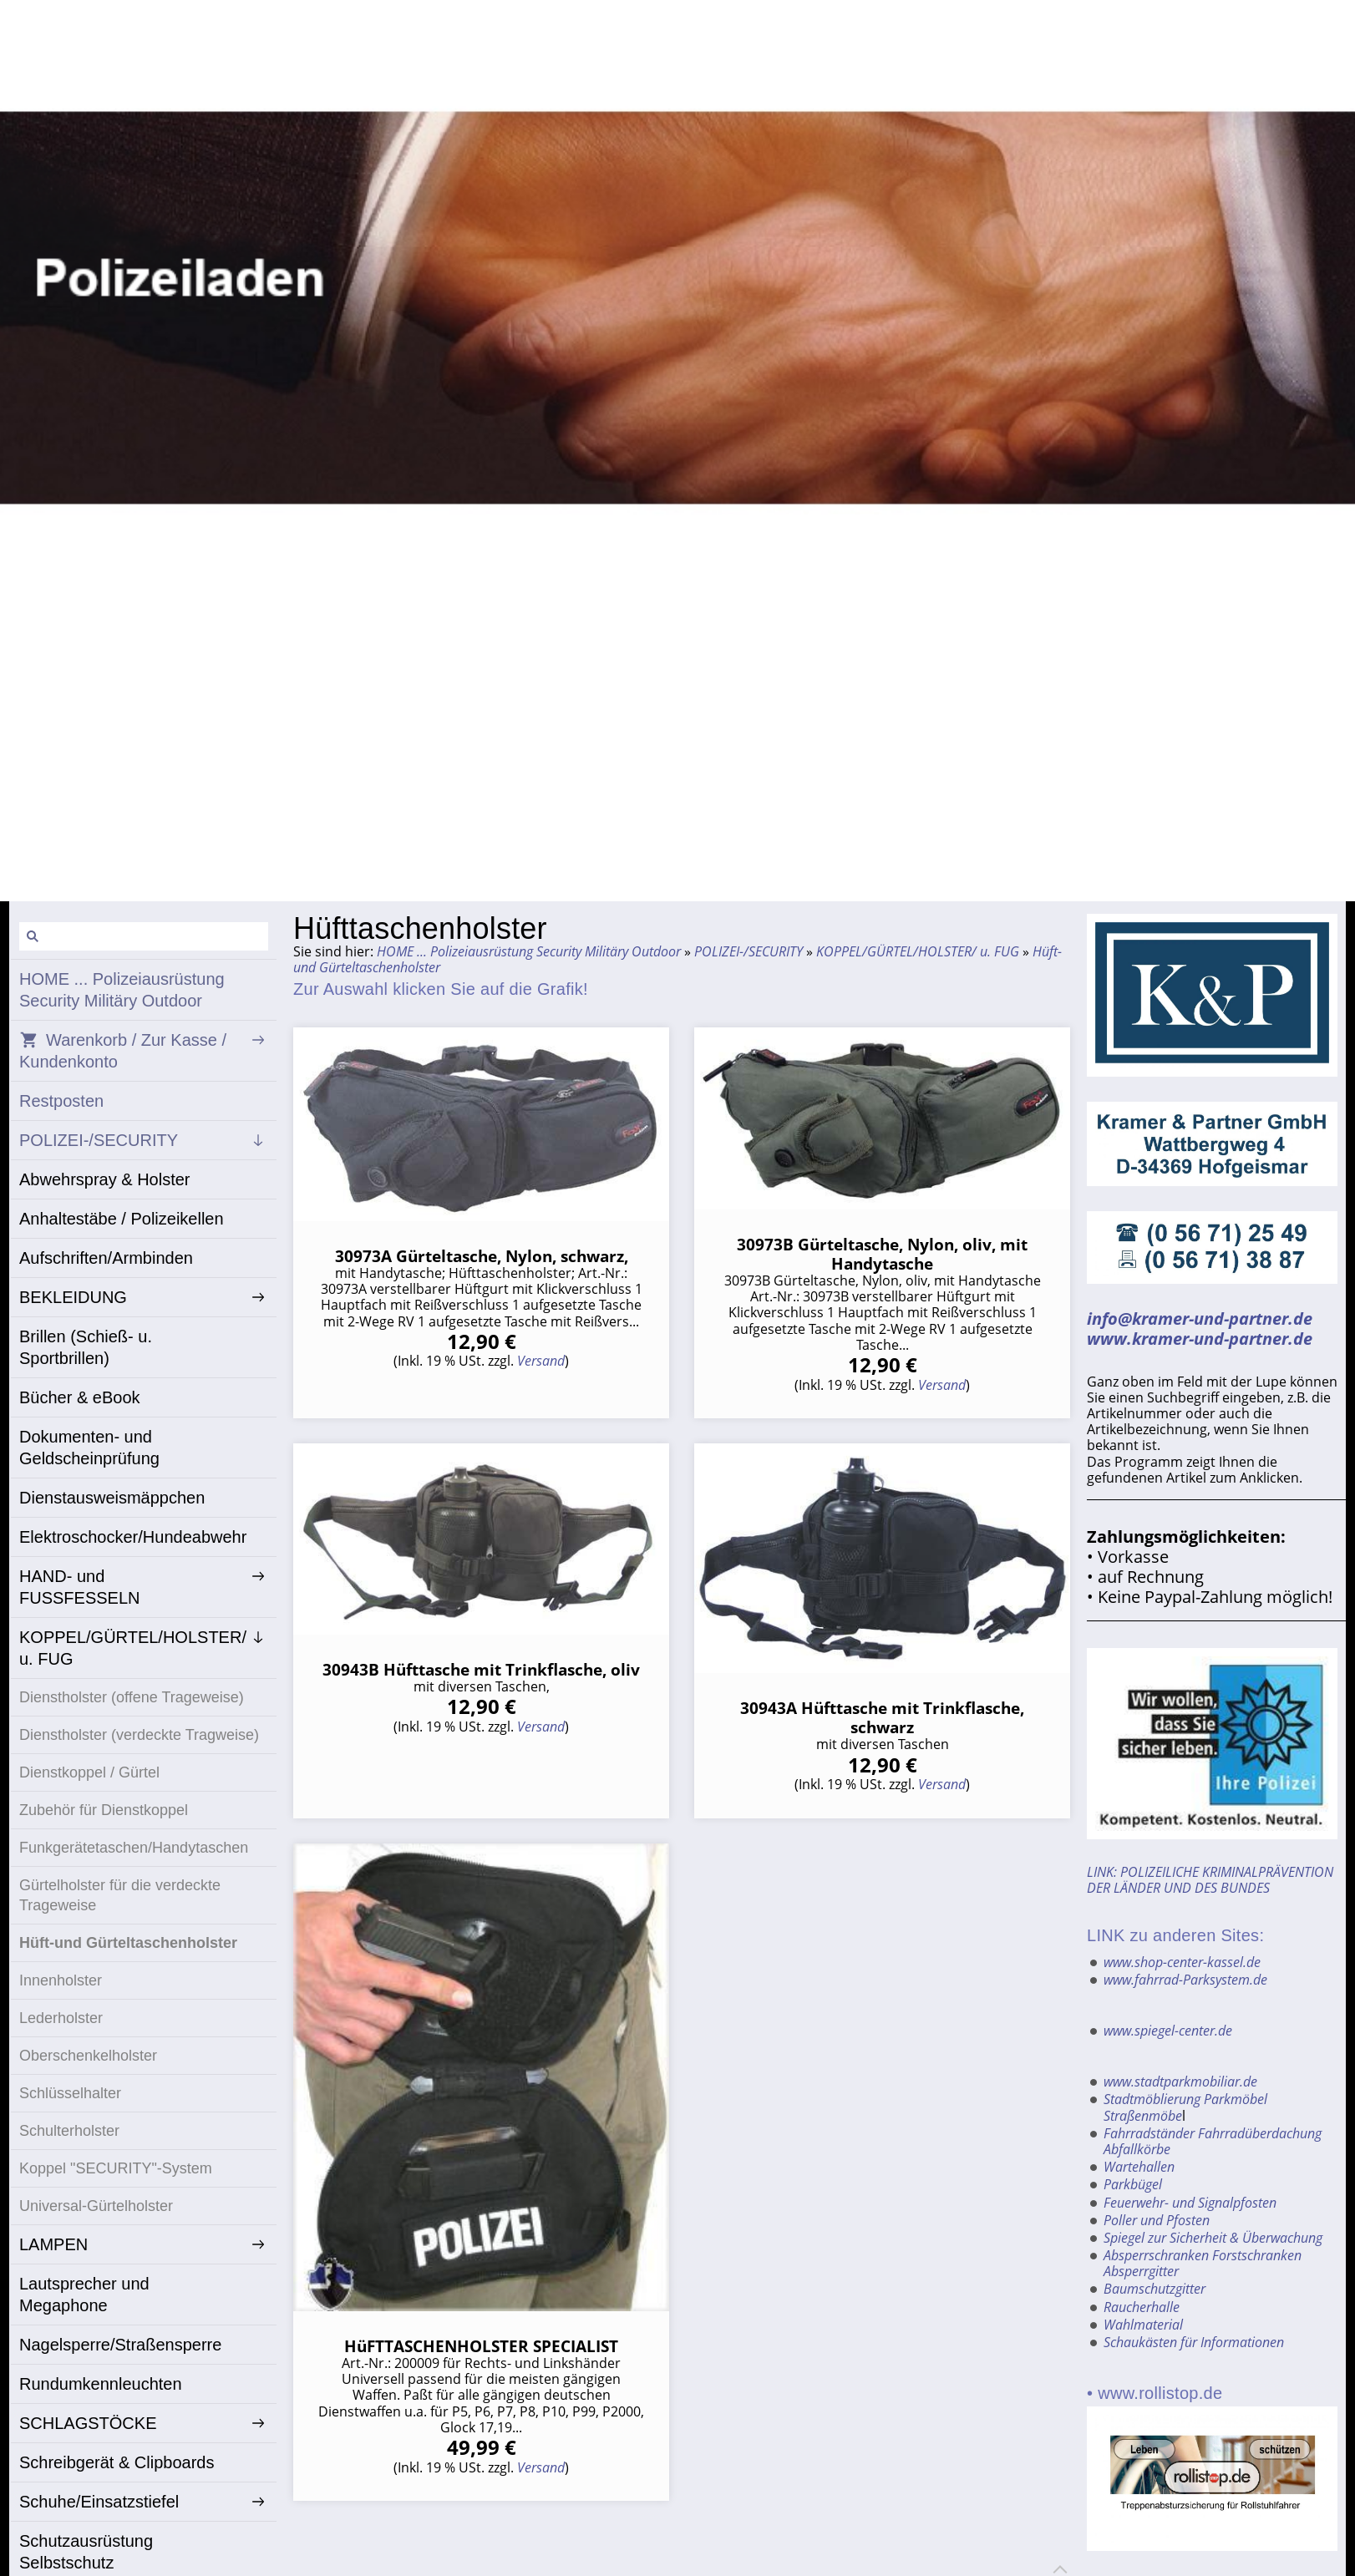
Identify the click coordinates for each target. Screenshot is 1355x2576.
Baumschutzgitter (1154, 2267)
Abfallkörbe (1137, 2139)
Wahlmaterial (1143, 2299)
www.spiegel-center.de (1168, 2025)
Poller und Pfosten (1157, 2203)
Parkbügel (1133, 2171)
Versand (541, 1360)
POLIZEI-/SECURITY (748, 951)
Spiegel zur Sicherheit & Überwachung (1213, 2219)
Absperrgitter (1141, 2251)
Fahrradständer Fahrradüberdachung (1213, 2123)
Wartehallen (1139, 2155)
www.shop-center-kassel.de (1182, 1960)
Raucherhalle (1142, 2283)
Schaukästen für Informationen (1194, 2315)
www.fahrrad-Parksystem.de (1185, 1976)
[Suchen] (143, 936)
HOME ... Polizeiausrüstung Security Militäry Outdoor (529, 951)
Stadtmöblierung (1152, 2091)
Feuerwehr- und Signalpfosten (1190, 2187)
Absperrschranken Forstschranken (1203, 2235)
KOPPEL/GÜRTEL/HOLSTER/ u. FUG (917, 951)
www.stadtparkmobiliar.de (1180, 2075)
